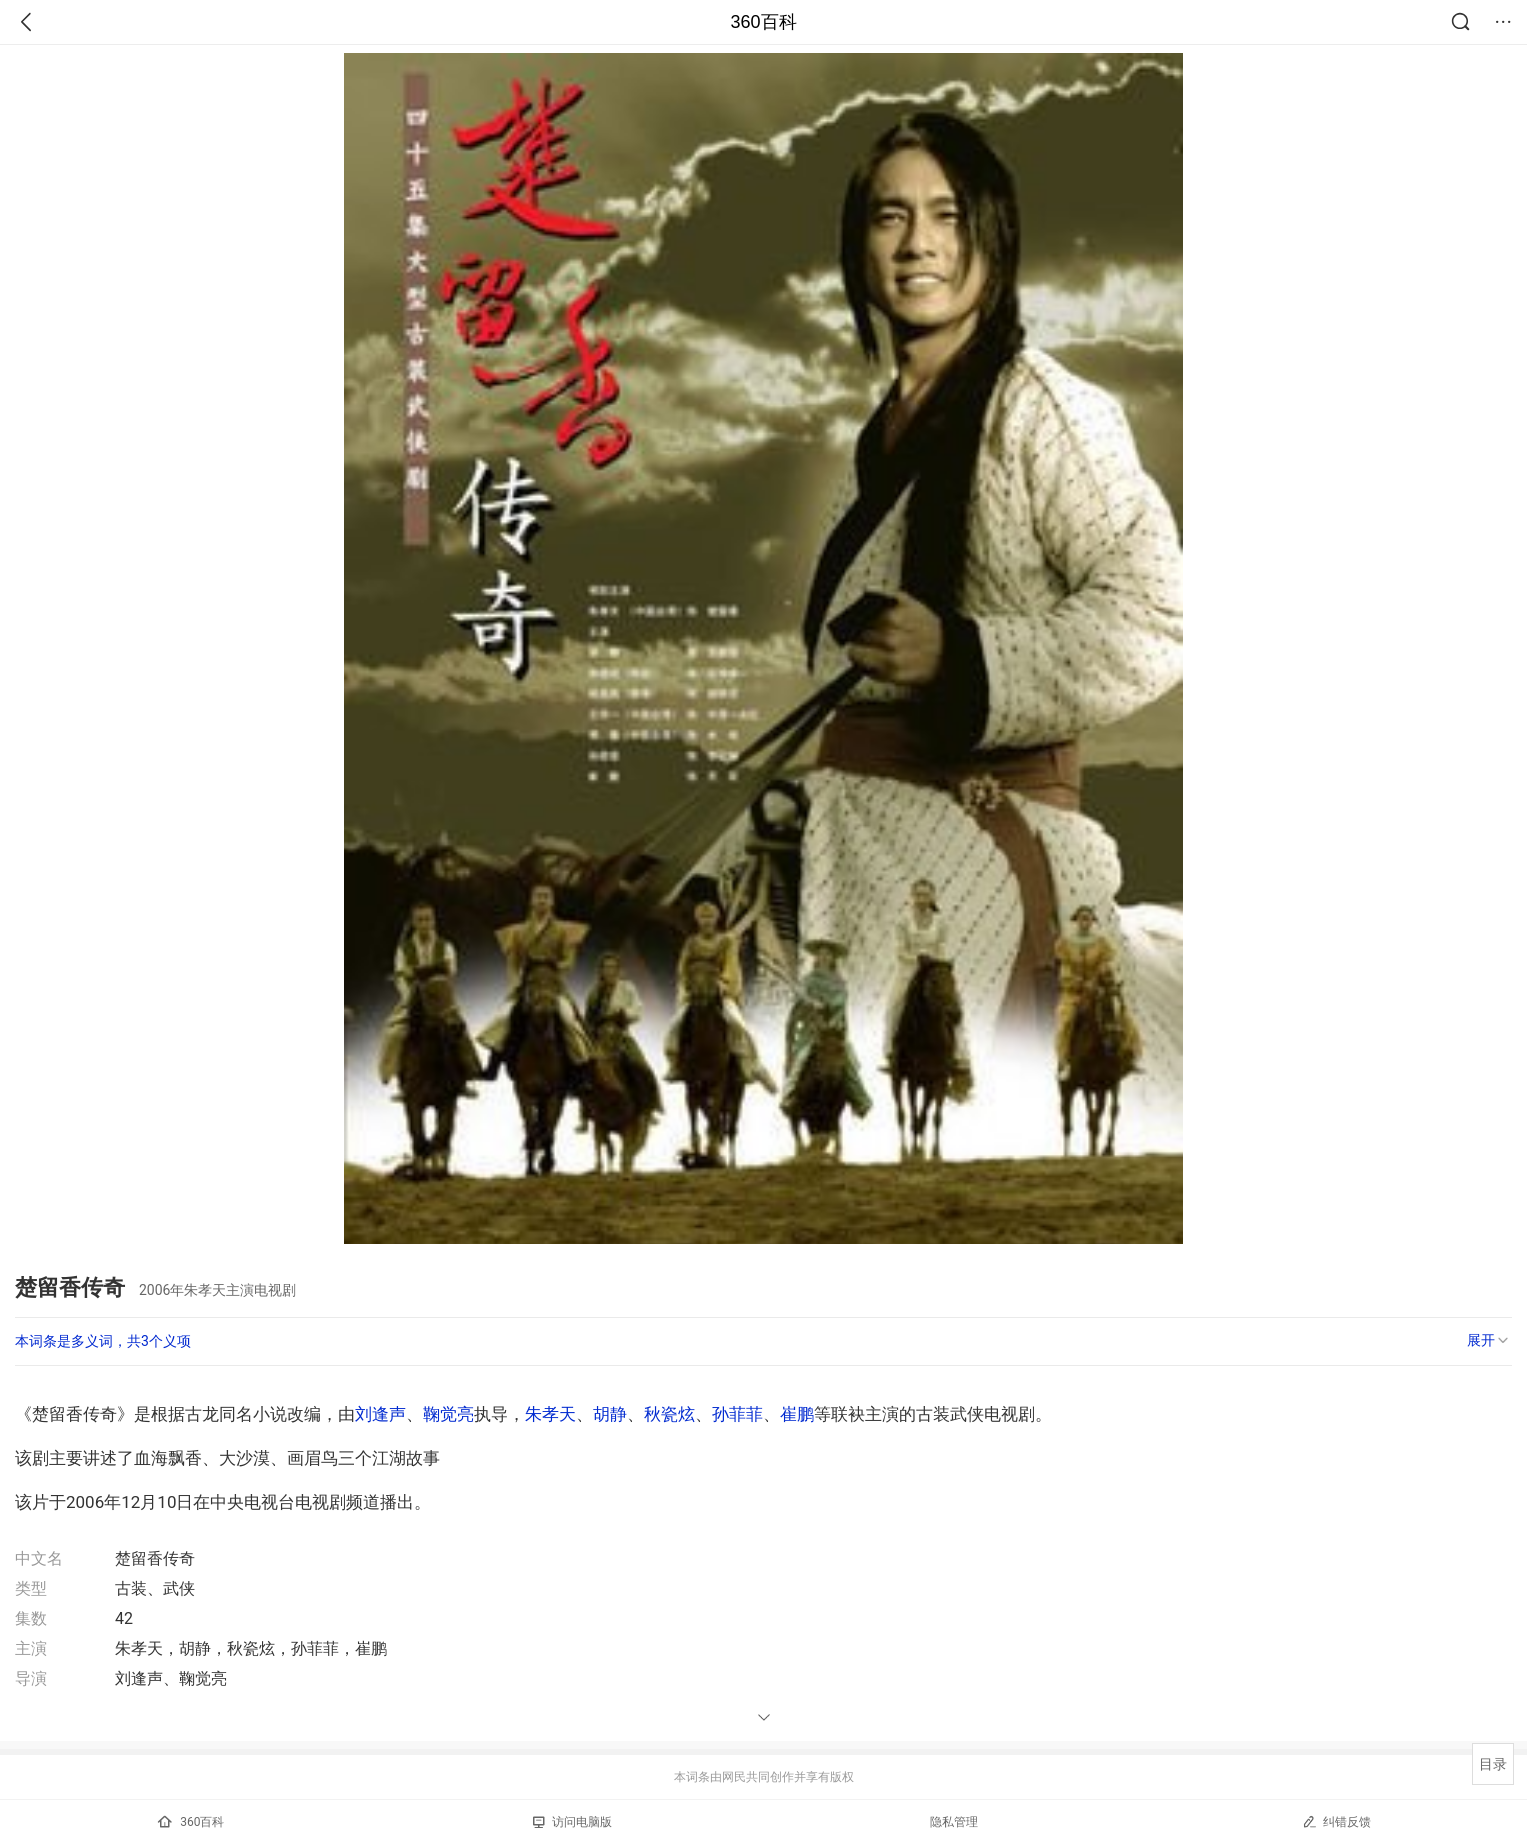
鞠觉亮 (448, 1414)
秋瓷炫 (669, 1414)
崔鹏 (797, 1414)
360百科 (763, 22)
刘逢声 (380, 1414)
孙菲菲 (737, 1414)
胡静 (610, 1414)
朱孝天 (550, 1414)
